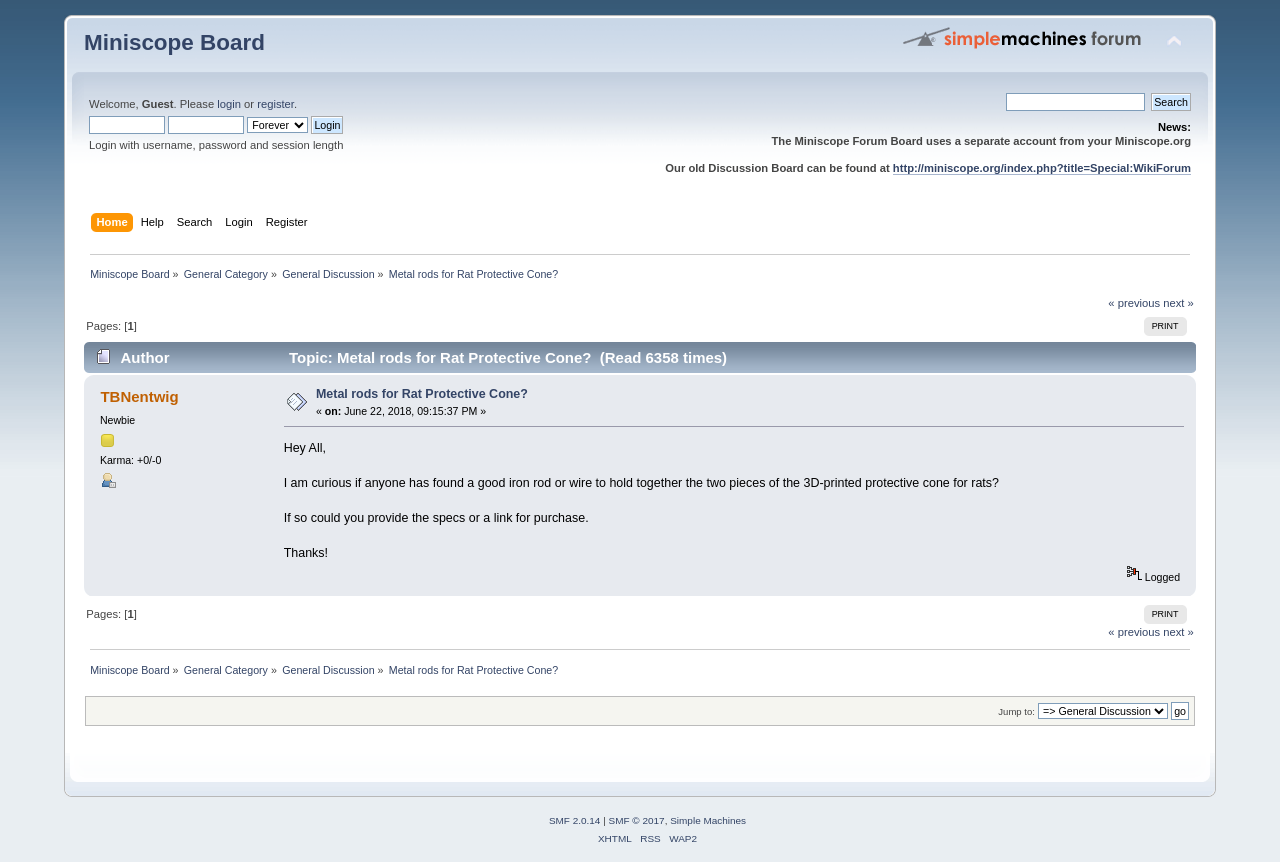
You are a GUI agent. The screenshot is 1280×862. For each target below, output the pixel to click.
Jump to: (1016, 711)
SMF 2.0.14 (575, 820)
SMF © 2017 (637, 820)
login (229, 104)
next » (1178, 303)
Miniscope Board (174, 42)
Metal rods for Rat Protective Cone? (422, 394)
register (275, 104)
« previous (1134, 303)
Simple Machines (708, 820)
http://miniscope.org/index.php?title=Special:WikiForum (1042, 168)
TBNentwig (139, 396)
